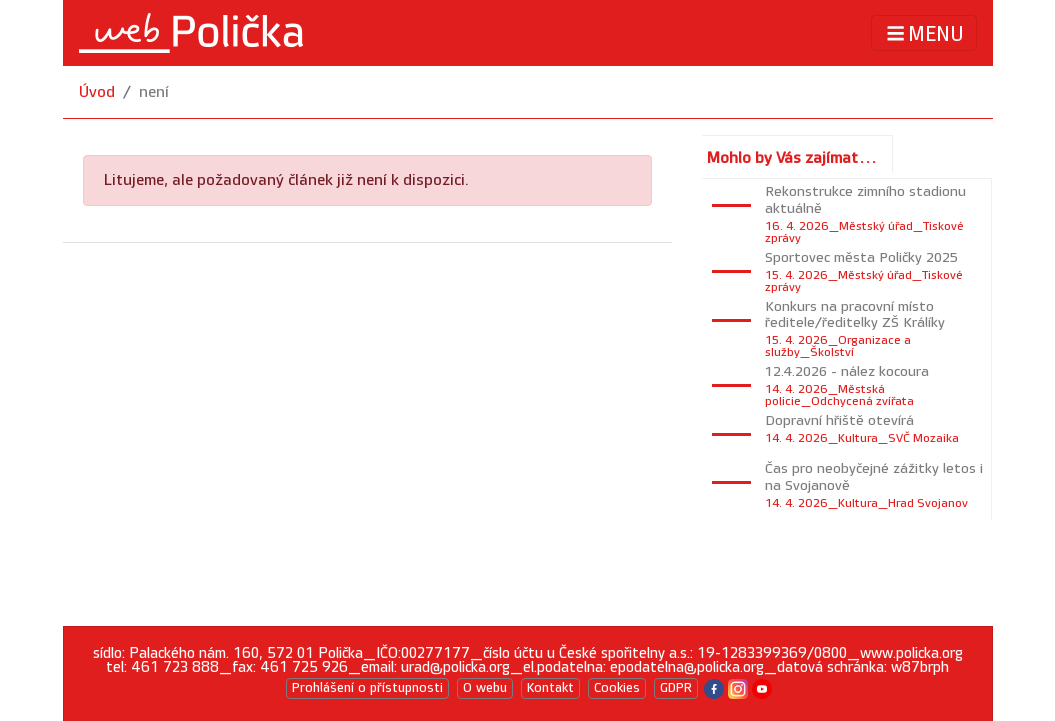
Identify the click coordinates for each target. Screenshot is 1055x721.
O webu (485, 688)
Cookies (617, 688)
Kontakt (550, 688)
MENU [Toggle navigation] (923, 33)
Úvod (97, 92)
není (154, 92)
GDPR (676, 688)
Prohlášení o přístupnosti (367, 688)
